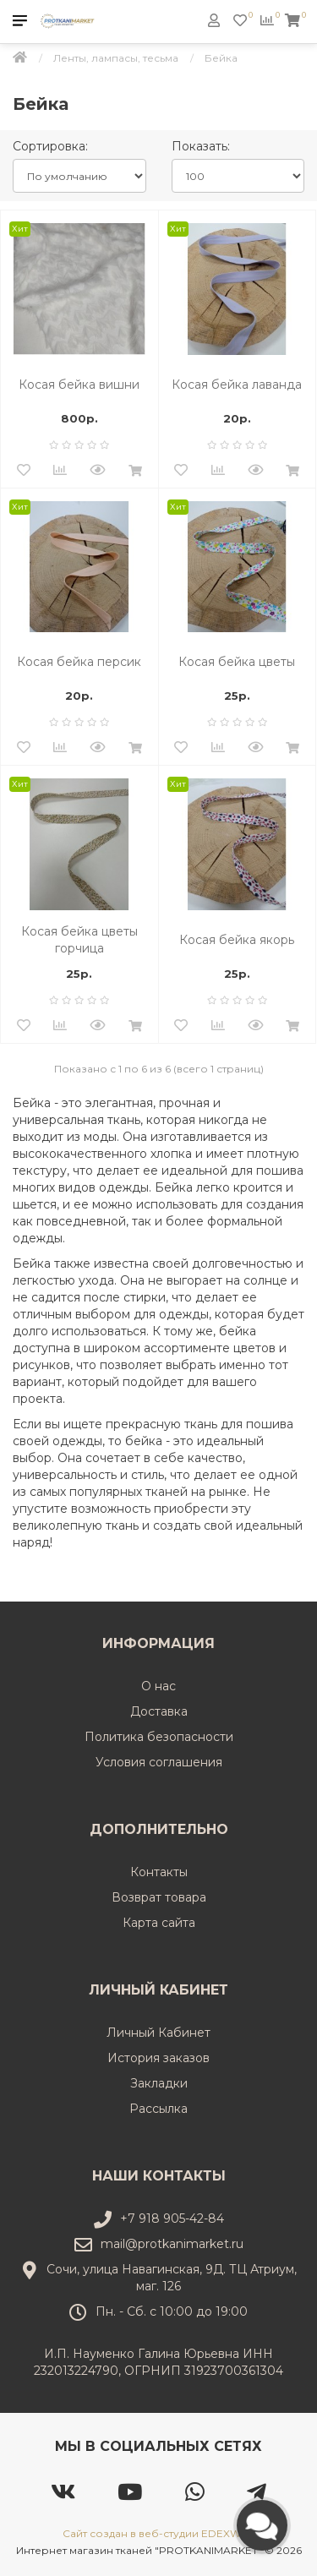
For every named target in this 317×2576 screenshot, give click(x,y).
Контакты (159, 1872)
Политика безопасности (159, 1736)
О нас (158, 1686)
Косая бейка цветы (236, 661)
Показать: (201, 146)
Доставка (159, 1711)
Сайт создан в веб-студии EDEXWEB (159, 2533)
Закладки (159, 2083)
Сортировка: (50, 146)
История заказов (158, 2058)
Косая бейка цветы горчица (79, 940)
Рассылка (158, 2108)
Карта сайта (159, 1922)
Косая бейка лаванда (237, 384)
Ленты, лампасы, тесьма (115, 58)
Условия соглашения (159, 1762)
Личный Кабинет (158, 2032)
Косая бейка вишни (79, 384)
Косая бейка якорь (236, 939)
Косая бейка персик (79, 661)
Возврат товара (159, 1897)
